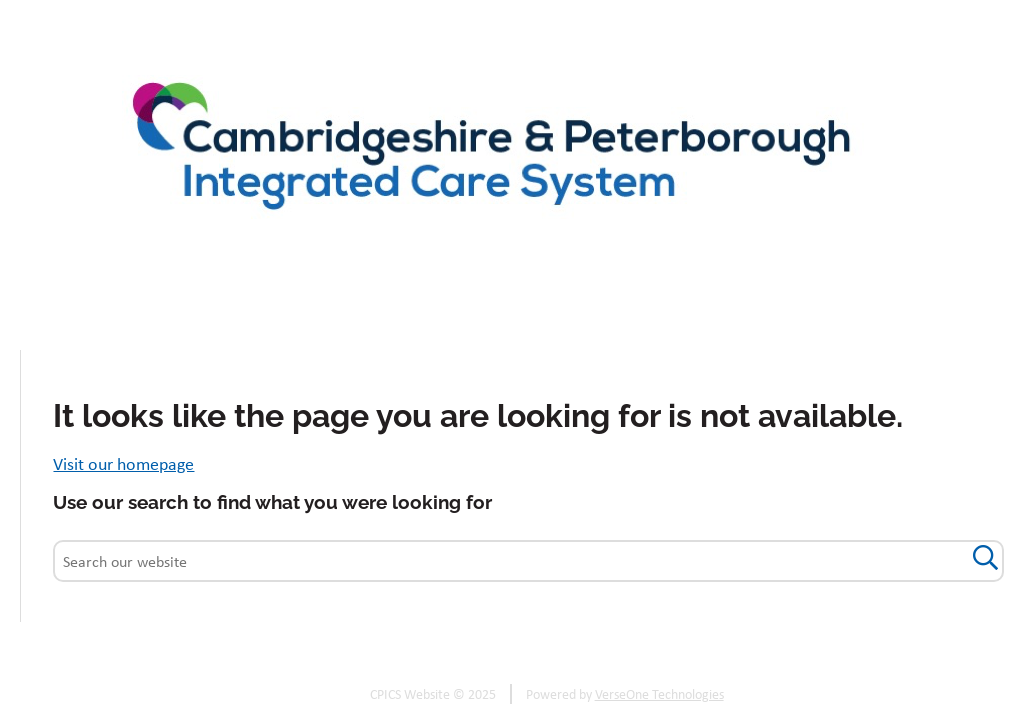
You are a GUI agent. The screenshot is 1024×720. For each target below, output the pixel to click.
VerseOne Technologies (659, 694)
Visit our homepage (123, 463)
